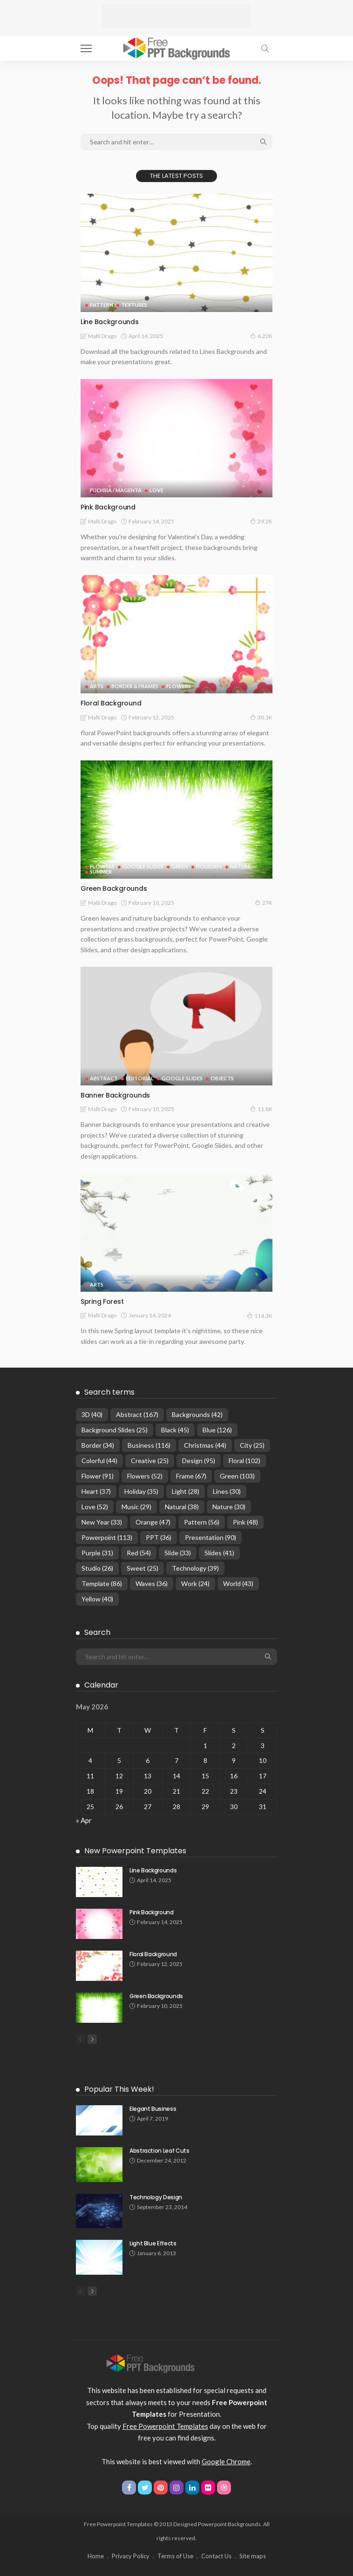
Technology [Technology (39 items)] (195, 1568)
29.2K (261, 521)
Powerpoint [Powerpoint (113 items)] (106, 1537)
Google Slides (142, 866)
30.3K (261, 717)
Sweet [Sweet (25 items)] (142, 1568)
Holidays (209, 866)
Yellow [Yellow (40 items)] (97, 1599)
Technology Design (155, 2197)
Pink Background (108, 507)
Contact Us (216, 2556)
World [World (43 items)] (238, 1583)
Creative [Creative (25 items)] (150, 1460)
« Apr (84, 1820)
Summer (101, 871)
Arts (96, 686)
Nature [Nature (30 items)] (228, 1507)
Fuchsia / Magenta (116, 490)
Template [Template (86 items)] (101, 1583)
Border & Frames (134, 686)
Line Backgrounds (110, 321)
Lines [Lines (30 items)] (227, 1491)
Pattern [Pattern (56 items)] (201, 1522)
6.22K (261, 335)
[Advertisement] (176, 16)
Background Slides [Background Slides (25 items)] (114, 1430)
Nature (240, 866)
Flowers (178, 686)
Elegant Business (152, 2109)
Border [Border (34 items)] (97, 1445)
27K (263, 902)
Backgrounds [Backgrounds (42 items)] (197, 1414)
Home (96, 2556)
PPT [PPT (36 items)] (158, 1537)
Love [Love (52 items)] (94, 1507)
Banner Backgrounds (115, 1095)
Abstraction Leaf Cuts (159, 2151)
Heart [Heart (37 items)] (96, 1491)
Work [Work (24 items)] (195, 1583)
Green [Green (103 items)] (237, 1476)
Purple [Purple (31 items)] (97, 1553)
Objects (222, 1078)
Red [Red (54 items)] (139, 1553)
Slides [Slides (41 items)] (219, 1553)
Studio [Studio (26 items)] (97, 1568)
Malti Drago (102, 335)
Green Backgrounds (114, 888)
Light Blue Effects (152, 2243)
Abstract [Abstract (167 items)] (137, 1414)
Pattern (101, 304)
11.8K (261, 1108)
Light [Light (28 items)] (185, 1491)
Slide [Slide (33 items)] (177, 1553)
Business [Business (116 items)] (149, 1445)
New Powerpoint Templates (135, 1850)
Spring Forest (102, 1301)
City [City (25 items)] (252, 1445)
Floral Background (111, 703)
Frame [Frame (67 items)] (191, 1476)
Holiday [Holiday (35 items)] (141, 1491)
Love (156, 490)
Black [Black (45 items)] (175, 1430)
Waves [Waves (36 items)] (152, 1583)
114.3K (259, 1315)
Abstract (104, 1078)
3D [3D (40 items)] (91, 1414)
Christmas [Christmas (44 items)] (205, 1445)
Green (179, 866)
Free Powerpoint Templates (165, 2426)
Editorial (140, 1078)
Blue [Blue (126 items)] (217, 1430)
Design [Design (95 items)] (198, 1460)
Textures (134, 304)
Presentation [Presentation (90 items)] (210, 1537)
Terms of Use (175, 2556)
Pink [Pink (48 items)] (245, 1522)
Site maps (252, 2556)
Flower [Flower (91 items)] (97, 1476)
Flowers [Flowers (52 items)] (145, 1476)
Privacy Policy (130, 2556)
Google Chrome (226, 2461)
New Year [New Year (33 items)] (101, 1522)
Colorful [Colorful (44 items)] (99, 1460)
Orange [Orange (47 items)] (153, 1522)
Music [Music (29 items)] (136, 1507)
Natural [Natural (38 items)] (182, 1507)
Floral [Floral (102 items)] (244, 1460)
